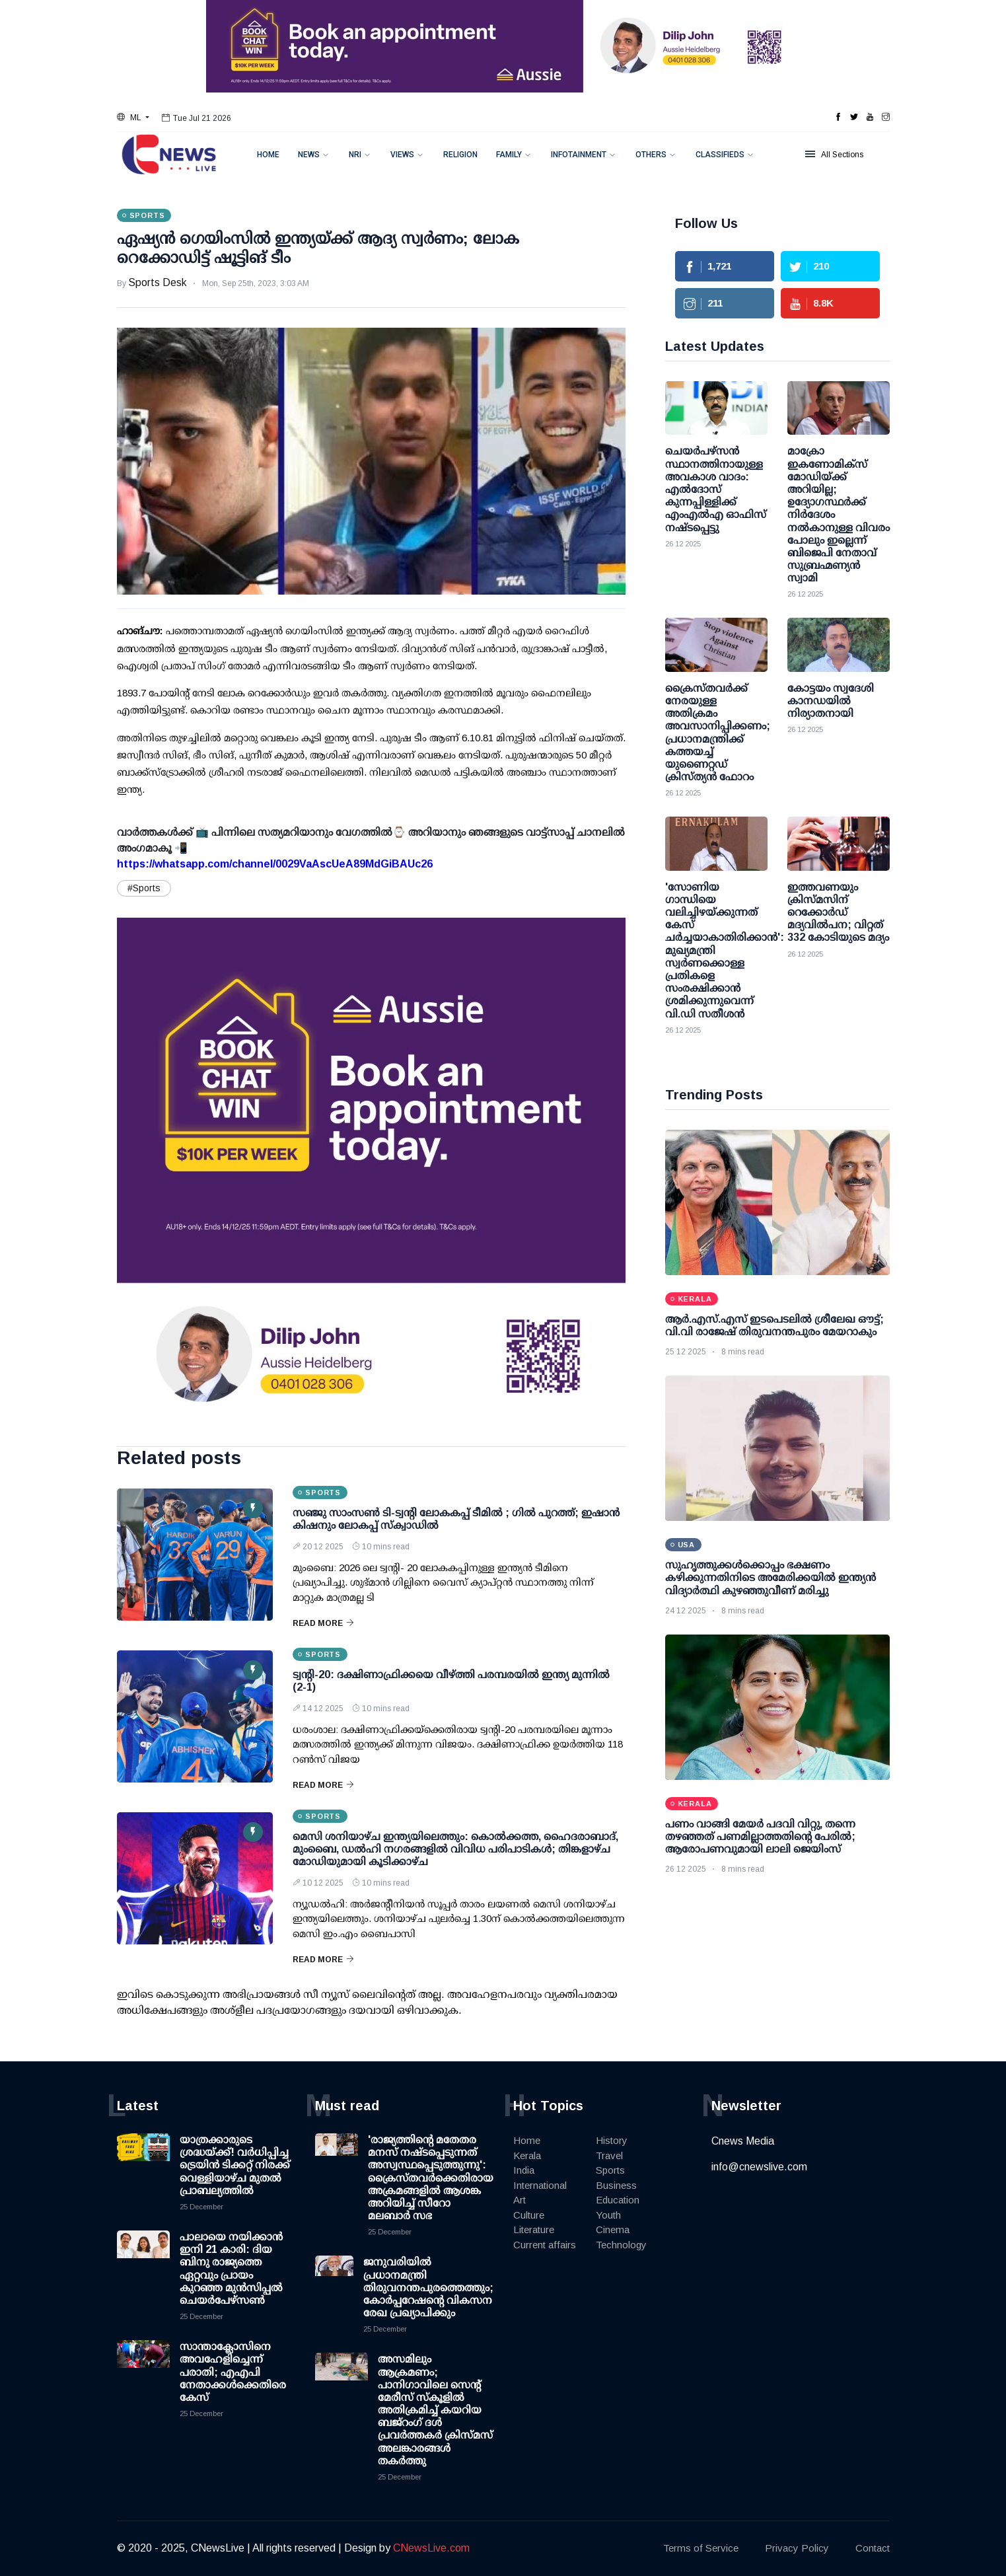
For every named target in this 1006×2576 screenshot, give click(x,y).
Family (509, 154)
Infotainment (578, 154)
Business (616, 2185)
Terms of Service (700, 2548)
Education (617, 2199)
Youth (608, 2215)
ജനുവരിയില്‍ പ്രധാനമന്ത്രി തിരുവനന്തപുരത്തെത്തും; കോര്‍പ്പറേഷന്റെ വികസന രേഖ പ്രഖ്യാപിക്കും (428, 2287)
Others (650, 154)
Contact (872, 2548)
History (612, 2140)
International (540, 2185)
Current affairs (544, 2244)
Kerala (527, 2155)
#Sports (144, 888)
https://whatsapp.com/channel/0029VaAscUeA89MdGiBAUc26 (275, 863)
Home (268, 154)
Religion (460, 154)
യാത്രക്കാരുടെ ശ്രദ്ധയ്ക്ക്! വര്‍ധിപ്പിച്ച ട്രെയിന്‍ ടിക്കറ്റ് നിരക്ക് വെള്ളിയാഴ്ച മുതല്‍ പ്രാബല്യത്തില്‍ (235, 2165)
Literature (533, 2229)
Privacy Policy (797, 2548)
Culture (528, 2215)
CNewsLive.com (431, 2548)
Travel (609, 2155)
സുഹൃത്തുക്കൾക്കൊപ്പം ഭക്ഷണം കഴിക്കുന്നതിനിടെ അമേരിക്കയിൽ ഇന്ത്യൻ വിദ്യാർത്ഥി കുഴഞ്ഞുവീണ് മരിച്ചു (770, 1577)
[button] (133, 117)
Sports (610, 2170)
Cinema (612, 2229)
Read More (323, 1623)
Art (519, 2199)
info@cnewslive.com (759, 2166)
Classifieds (720, 154)
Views (402, 154)
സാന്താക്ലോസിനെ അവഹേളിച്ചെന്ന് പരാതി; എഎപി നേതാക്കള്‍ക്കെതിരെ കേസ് (233, 2372)
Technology (621, 2244)
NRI (355, 154)
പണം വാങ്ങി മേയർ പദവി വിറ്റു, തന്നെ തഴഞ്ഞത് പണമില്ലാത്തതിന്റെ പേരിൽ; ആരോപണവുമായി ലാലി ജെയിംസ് (760, 1836)
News (309, 154)
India (523, 2170)
